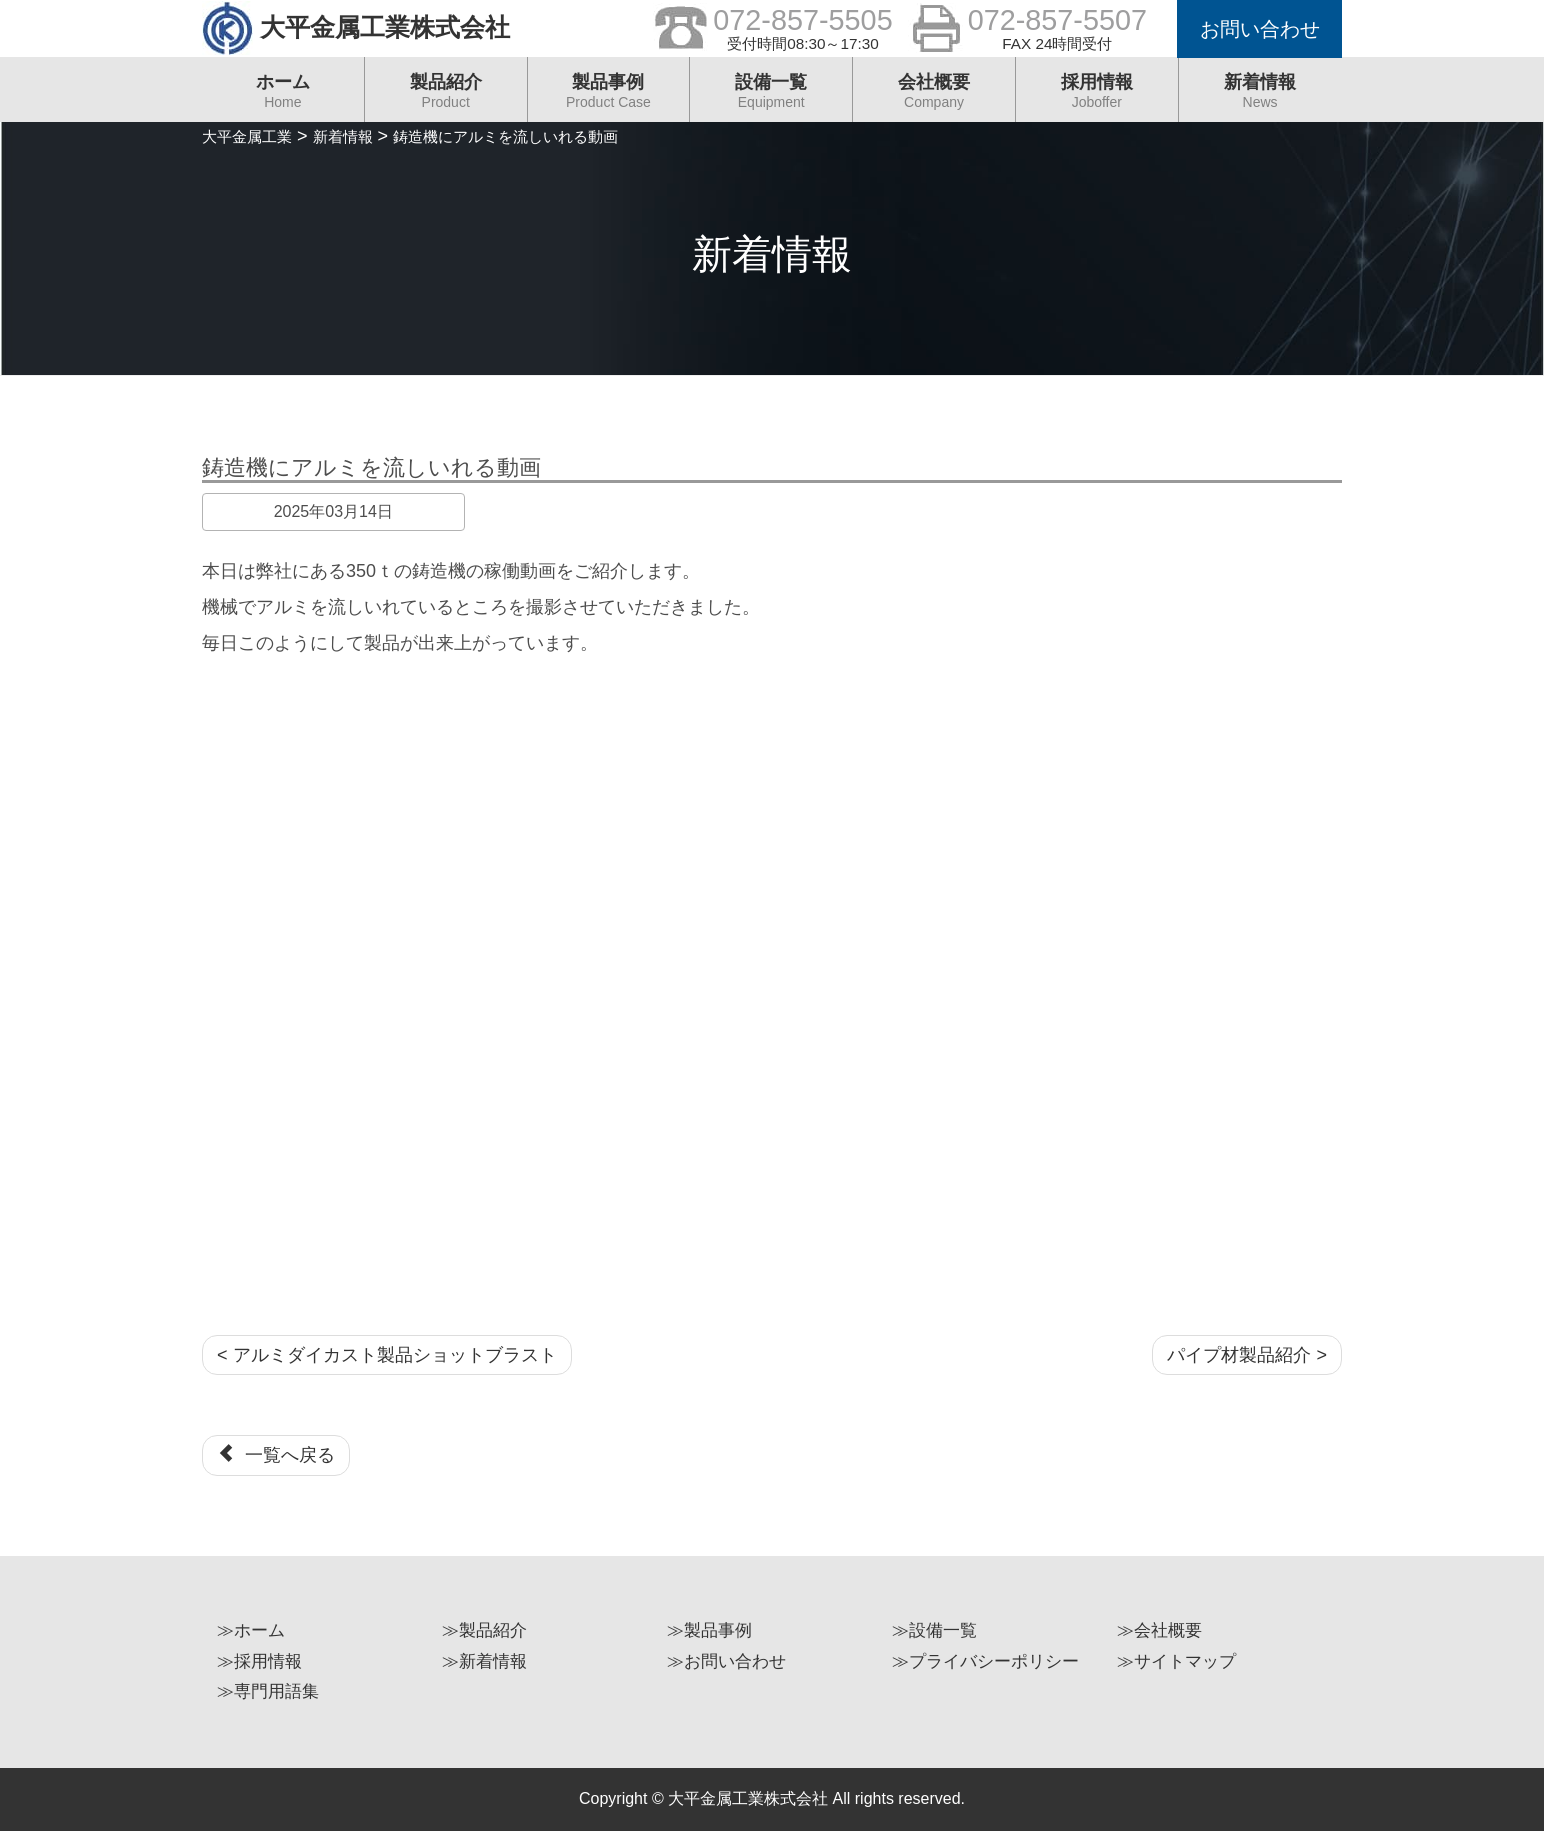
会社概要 (934, 97)
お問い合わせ (1260, 29)
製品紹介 (446, 97)
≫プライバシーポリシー (985, 1661)
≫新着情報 (484, 1661)
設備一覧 (771, 97)
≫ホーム (251, 1630)
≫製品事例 (709, 1630)
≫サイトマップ (1176, 1661)
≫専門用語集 (268, 1691)
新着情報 (1260, 97)
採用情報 (1097, 97)
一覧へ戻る (276, 1454)
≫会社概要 (1159, 1630)
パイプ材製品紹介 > (1247, 1355)
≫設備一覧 (934, 1630)
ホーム (283, 97)
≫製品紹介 (484, 1630)
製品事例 (609, 97)
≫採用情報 (259, 1661)
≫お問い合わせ (726, 1661)
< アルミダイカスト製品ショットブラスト (387, 1355)
